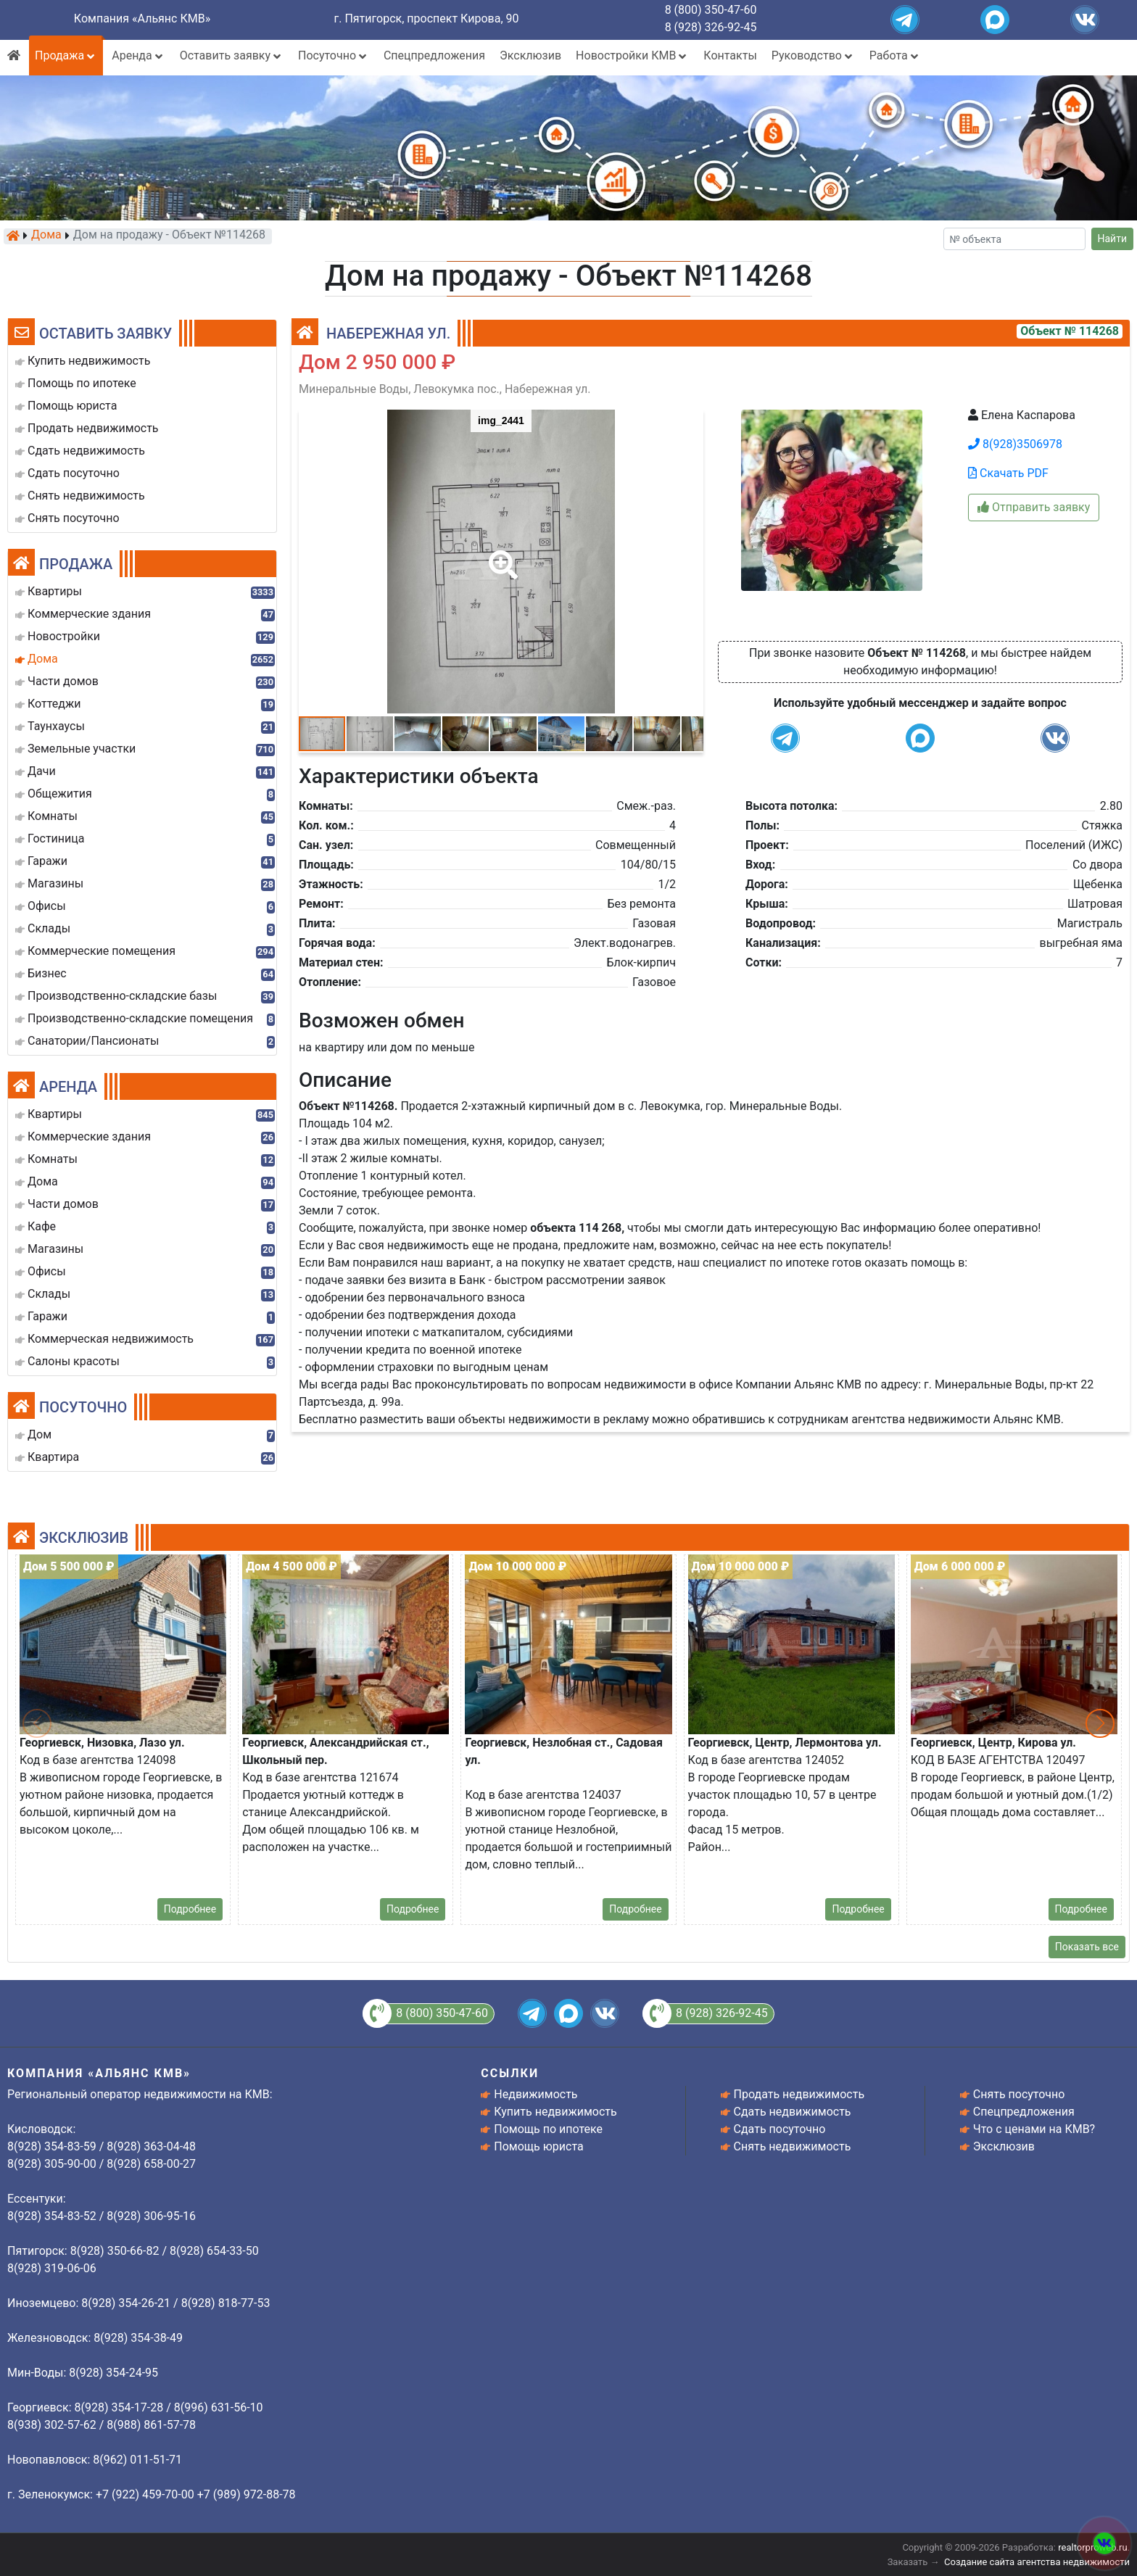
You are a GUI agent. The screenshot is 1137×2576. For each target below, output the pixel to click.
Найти (1113, 238)
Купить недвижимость (555, 2112)
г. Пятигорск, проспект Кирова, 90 (426, 18)
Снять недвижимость (792, 2146)
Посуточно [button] (333, 55)
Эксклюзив (530, 55)
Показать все (1087, 1946)
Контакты (729, 55)
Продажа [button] (66, 55)
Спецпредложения (434, 55)
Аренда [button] (138, 55)
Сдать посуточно (780, 2129)
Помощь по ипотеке (548, 2129)
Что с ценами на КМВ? (1034, 2129)
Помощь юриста (538, 2146)
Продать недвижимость (799, 2094)
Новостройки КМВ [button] (632, 55)
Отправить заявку (1033, 507)
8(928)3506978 (1015, 444)
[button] (500, 554)
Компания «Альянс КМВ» (142, 18)
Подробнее (190, 1909)
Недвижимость (535, 2094)
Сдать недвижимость (792, 2112)
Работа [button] (895, 55)
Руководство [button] (813, 55)
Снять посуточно (1019, 2094)
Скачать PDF (1008, 473)
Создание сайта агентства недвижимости (1037, 2561)
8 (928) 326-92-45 (711, 27)
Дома (46, 235)
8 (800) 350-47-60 (711, 10)
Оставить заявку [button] (232, 55)
